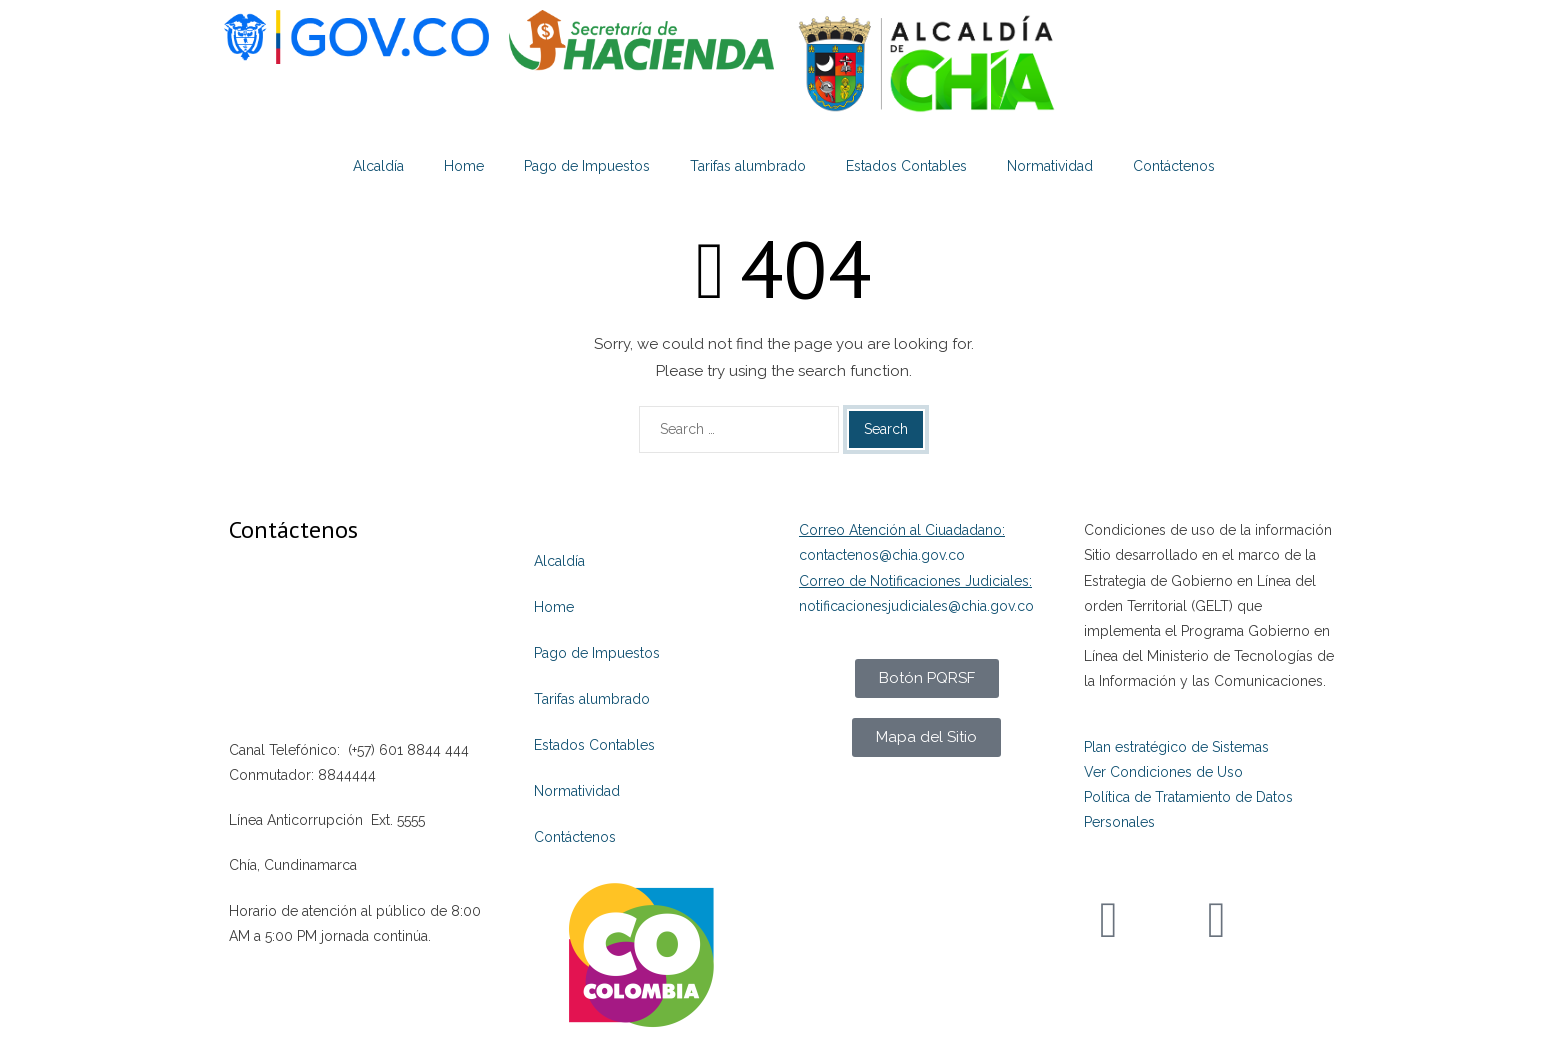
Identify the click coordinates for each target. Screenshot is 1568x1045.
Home (464, 166)
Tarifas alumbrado (748, 166)
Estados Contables (906, 166)
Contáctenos (1174, 166)
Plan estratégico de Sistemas (1176, 747)
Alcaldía (378, 166)
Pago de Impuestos (587, 166)
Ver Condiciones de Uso (1163, 772)
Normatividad (1050, 166)
